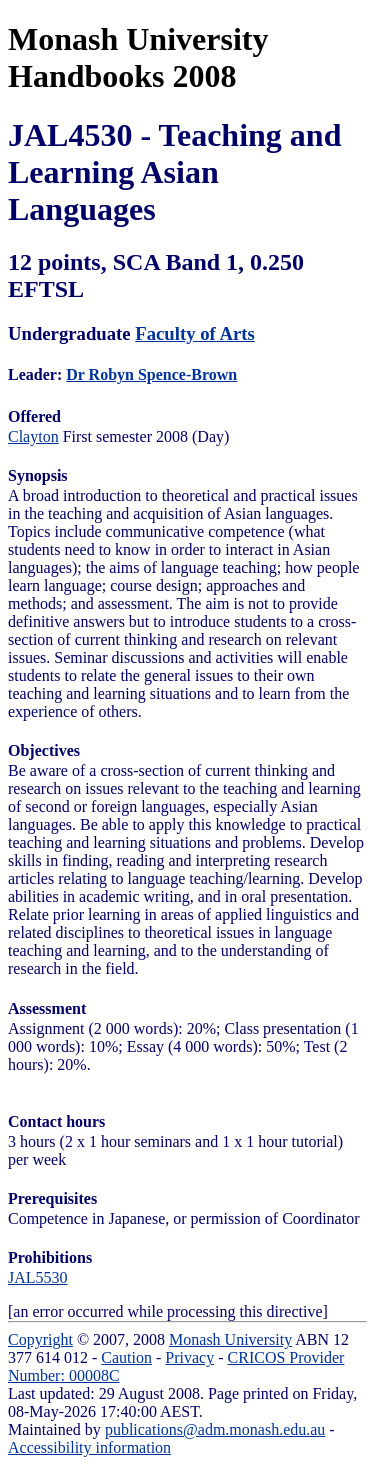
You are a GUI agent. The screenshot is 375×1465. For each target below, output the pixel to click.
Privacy (189, 1357)
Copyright (40, 1339)
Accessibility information (89, 1447)
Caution (126, 1357)
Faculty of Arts (194, 333)
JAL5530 (38, 1277)
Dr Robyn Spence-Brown (151, 374)
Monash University (230, 1339)
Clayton (33, 436)
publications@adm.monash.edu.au (215, 1429)
